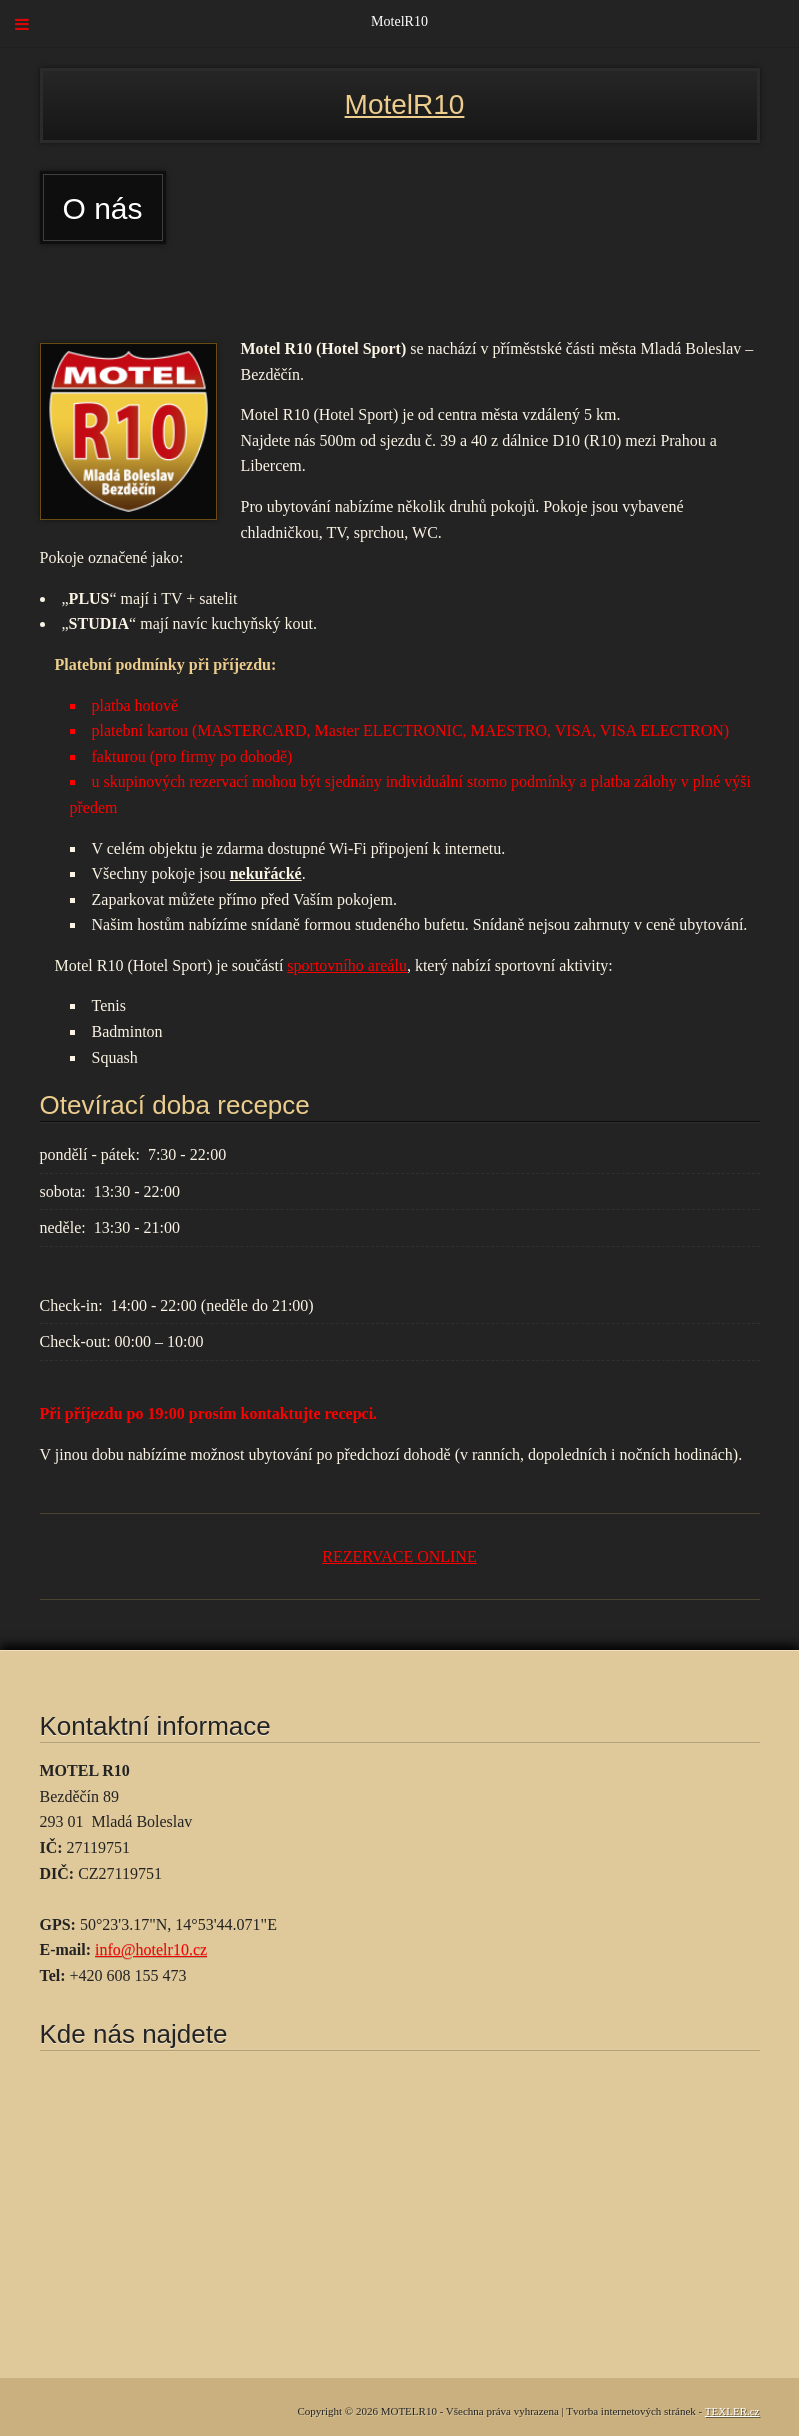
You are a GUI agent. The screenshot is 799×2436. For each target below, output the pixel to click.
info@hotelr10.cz (151, 1949)
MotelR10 (405, 104)
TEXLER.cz (732, 2411)
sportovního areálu (347, 965)
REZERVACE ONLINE (399, 1556)
